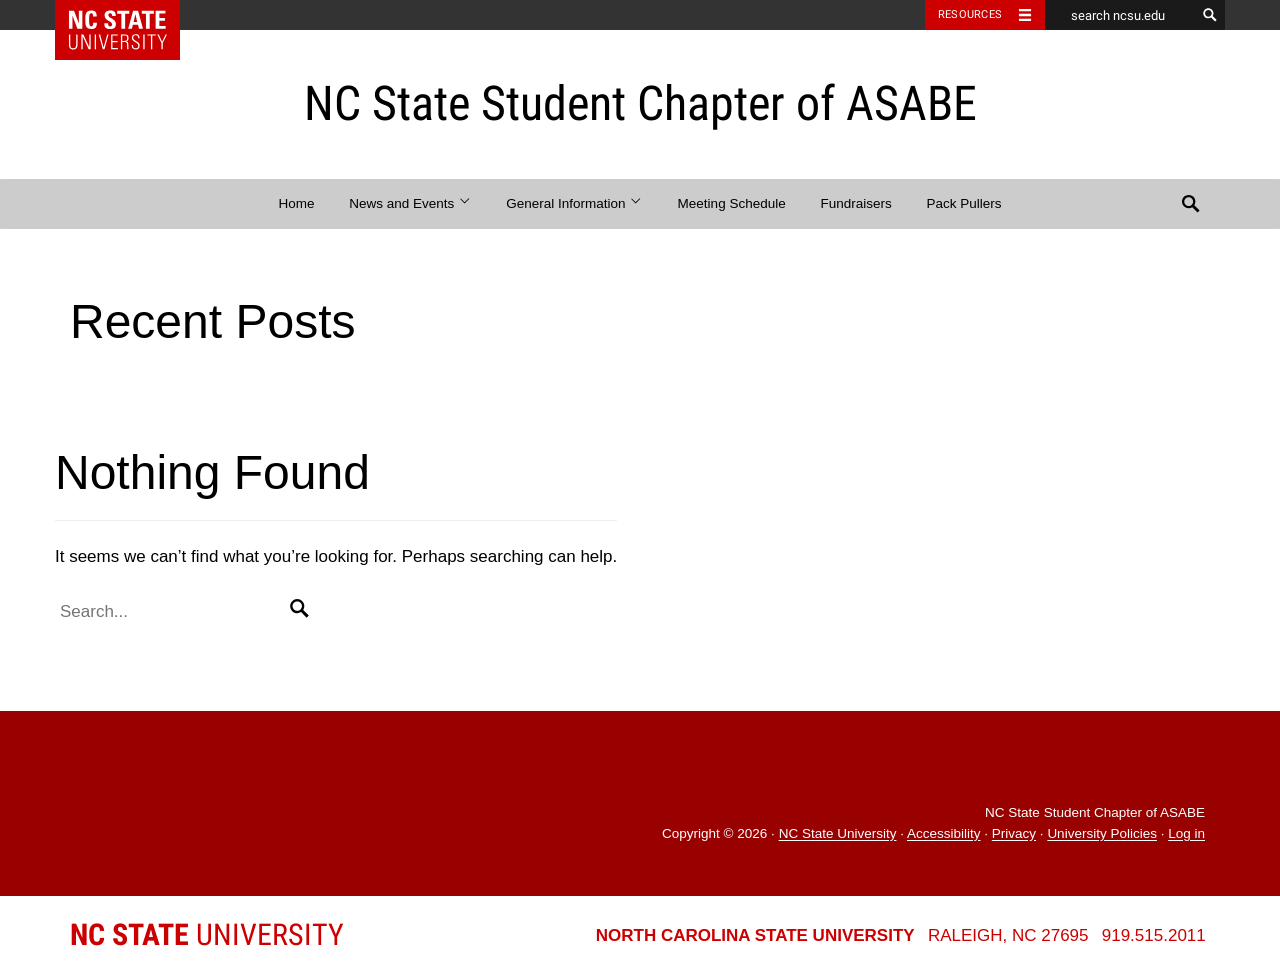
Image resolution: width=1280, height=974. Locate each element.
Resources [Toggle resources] (970, 14)
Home (297, 203)
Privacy (1014, 834)
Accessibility (944, 834)
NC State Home (130, 15)
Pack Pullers (963, 203)
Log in (1186, 834)
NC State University (838, 834)
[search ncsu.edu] (1120, 15)
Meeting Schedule (732, 203)
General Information (574, 203)
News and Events (410, 203)
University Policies (1102, 834)
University (207, 934)
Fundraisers (855, 203)
